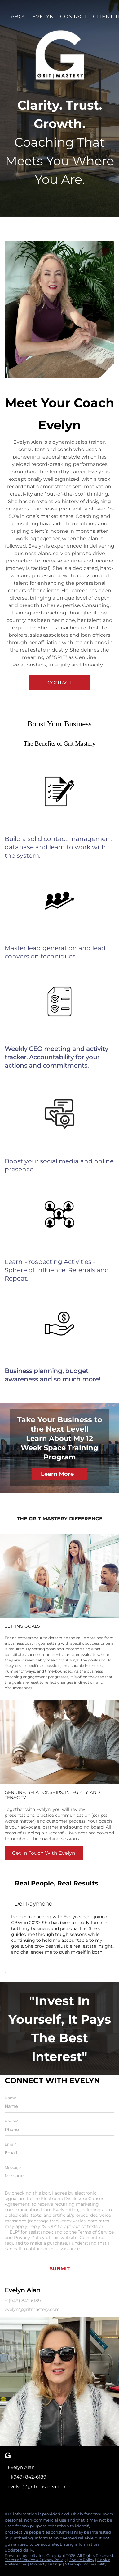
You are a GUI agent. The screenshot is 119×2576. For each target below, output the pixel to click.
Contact (73, 16)
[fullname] (59, 2106)
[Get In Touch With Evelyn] (44, 1853)
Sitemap (73, 2564)
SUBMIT (60, 2269)
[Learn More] (59, 1474)
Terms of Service (96, 2232)
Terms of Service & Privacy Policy (35, 2559)
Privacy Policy (29, 2237)
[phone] (59, 2129)
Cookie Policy (81, 2559)
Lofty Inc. (37, 2555)
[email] (59, 2153)
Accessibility (95, 2564)
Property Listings (46, 2564)
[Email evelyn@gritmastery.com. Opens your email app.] (50, 2486)
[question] (59, 2176)
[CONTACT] (59, 682)
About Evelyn (32, 16)
